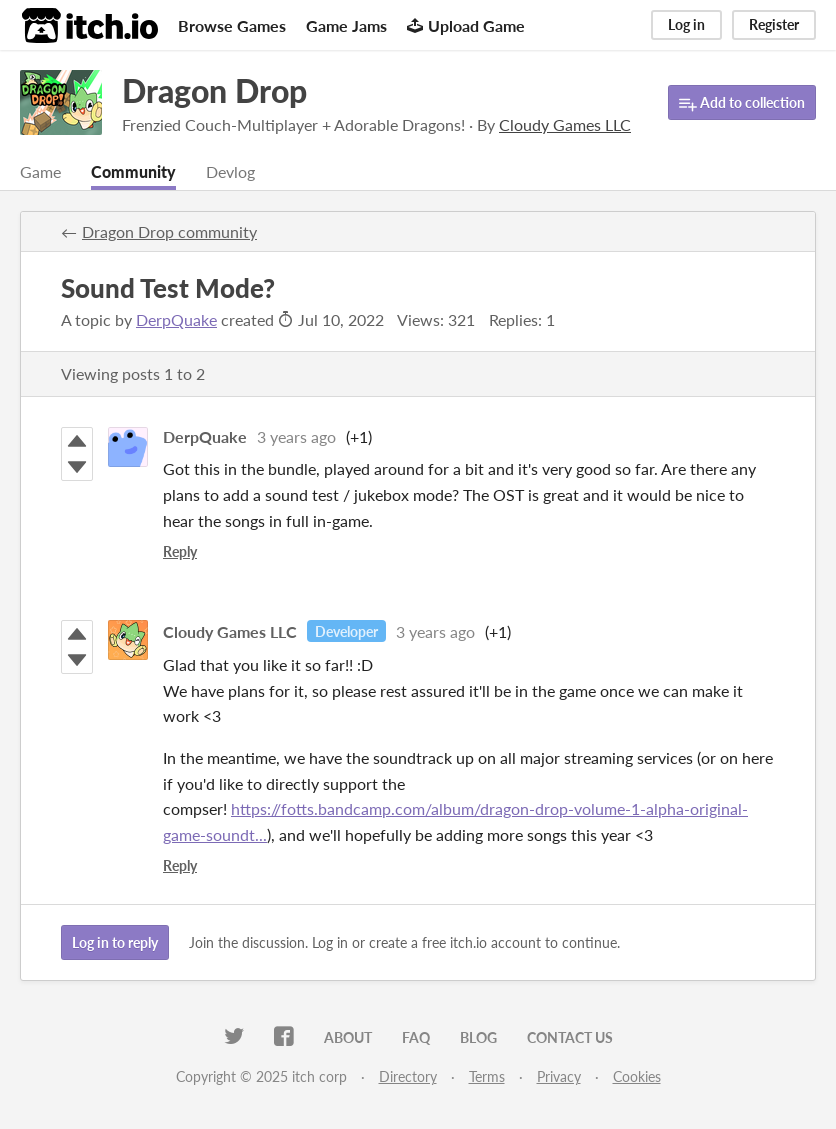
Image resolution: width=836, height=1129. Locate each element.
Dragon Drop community (169, 231)
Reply (180, 551)
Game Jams (346, 25)
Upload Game (466, 25)
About (348, 1037)
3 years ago (296, 436)
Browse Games (232, 25)
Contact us (570, 1037)
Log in (686, 24)
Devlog (230, 171)
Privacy (559, 1076)
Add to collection (742, 103)
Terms (487, 1076)
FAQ (416, 1037)
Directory (408, 1076)
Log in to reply (115, 942)
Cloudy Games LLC (230, 631)
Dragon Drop (214, 90)
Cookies (637, 1076)
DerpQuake (176, 319)
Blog (478, 1037)
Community (133, 171)
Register (774, 24)
